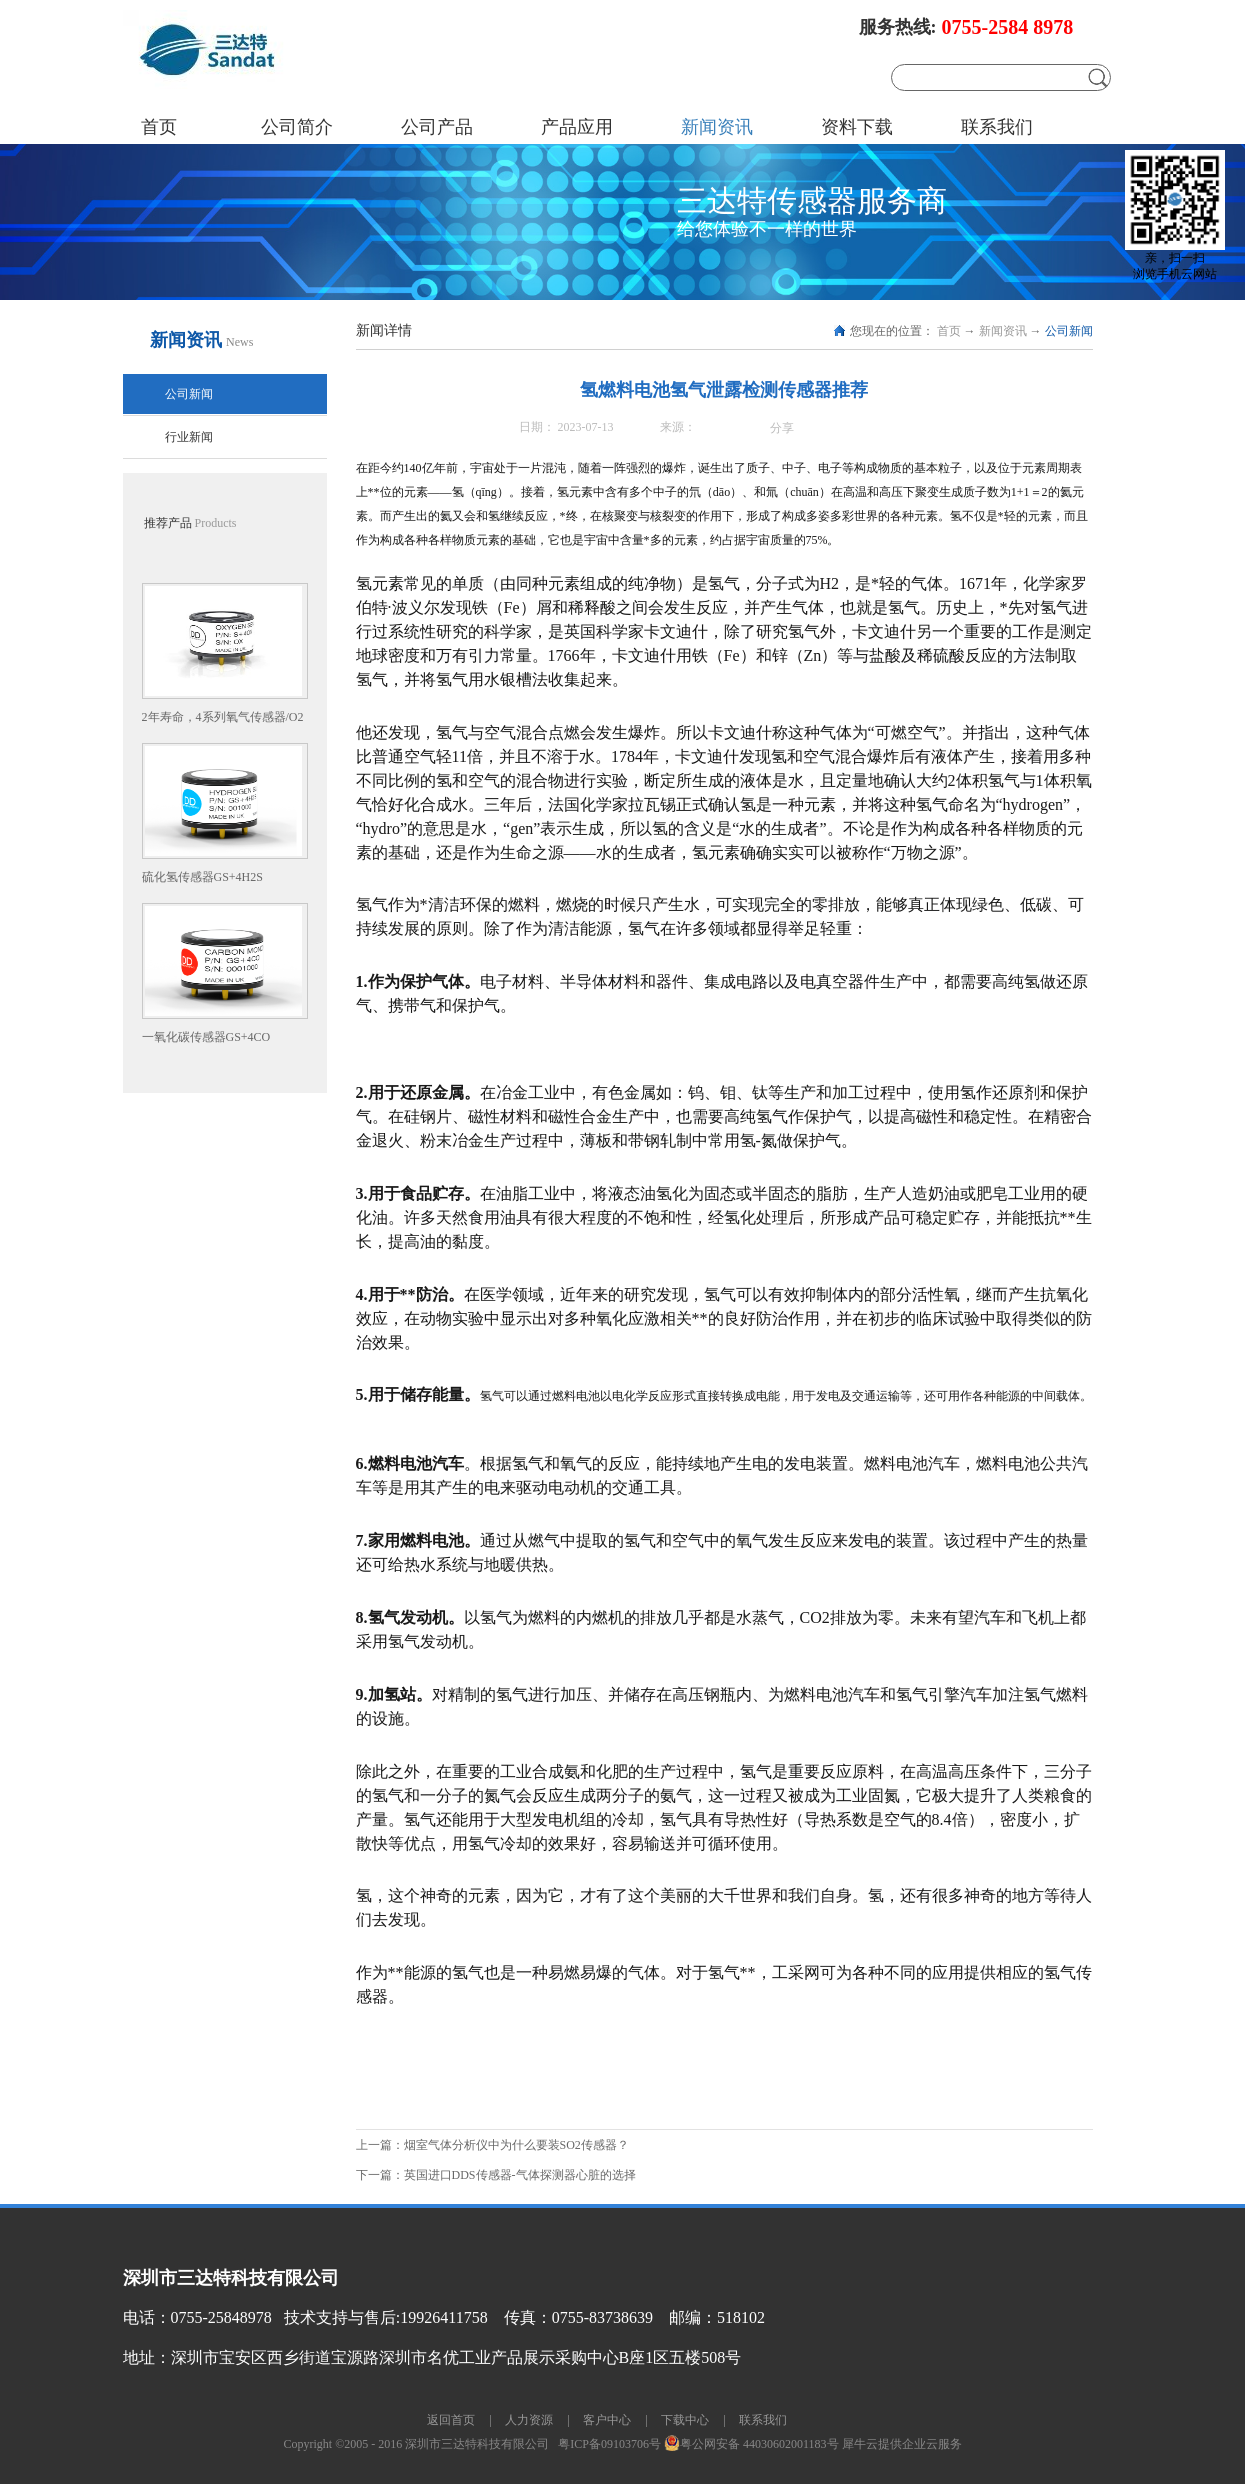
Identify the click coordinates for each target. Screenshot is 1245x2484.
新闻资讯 (1003, 331)
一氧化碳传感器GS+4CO (206, 1037)
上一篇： (492, 2145)
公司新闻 (1069, 331)
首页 (159, 127)
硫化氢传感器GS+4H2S (202, 877)
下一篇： (496, 2175)
